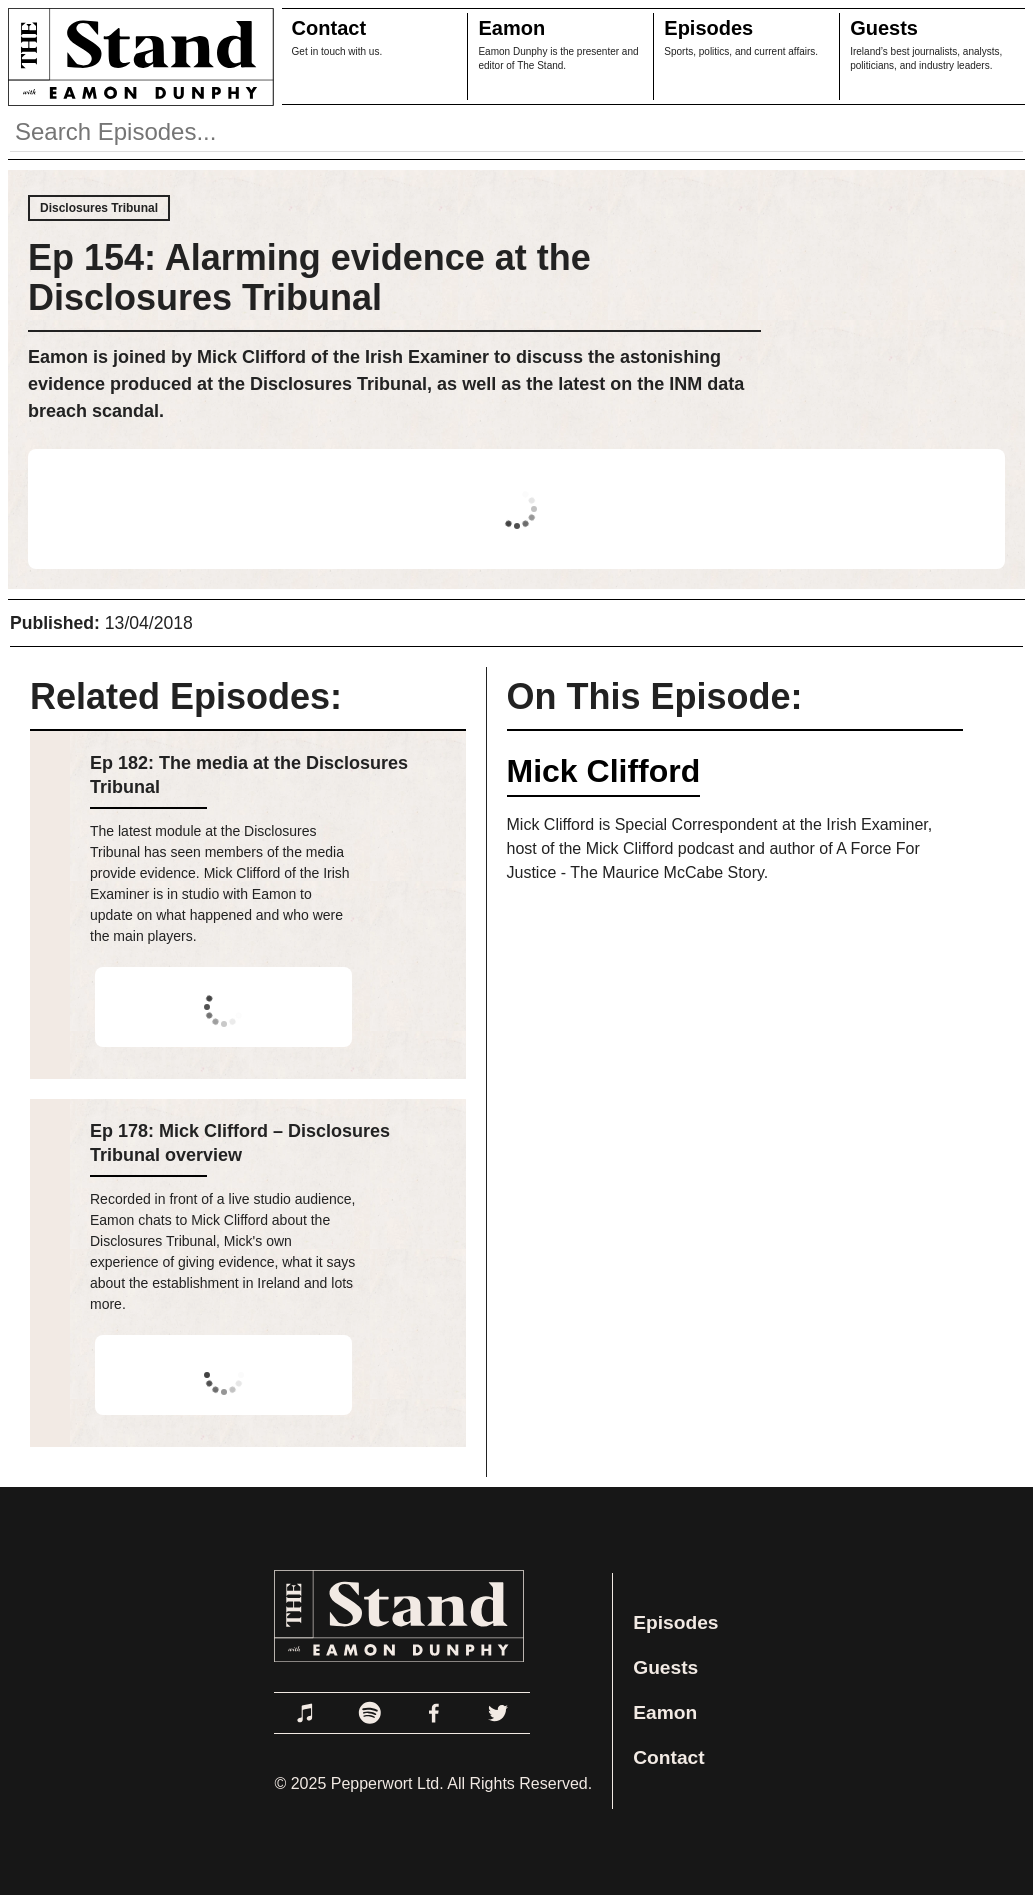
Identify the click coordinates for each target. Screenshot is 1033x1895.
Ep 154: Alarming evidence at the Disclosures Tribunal (309, 277)
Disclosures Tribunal (99, 208)
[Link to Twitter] (498, 1713)
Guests (884, 28)
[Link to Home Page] (137, 56)
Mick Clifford (604, 771)
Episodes (708, 28)
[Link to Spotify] (370, 1713)
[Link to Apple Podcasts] (306, 1713)
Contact (329, 28)
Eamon (511, 28)
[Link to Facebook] (434, 1713)
